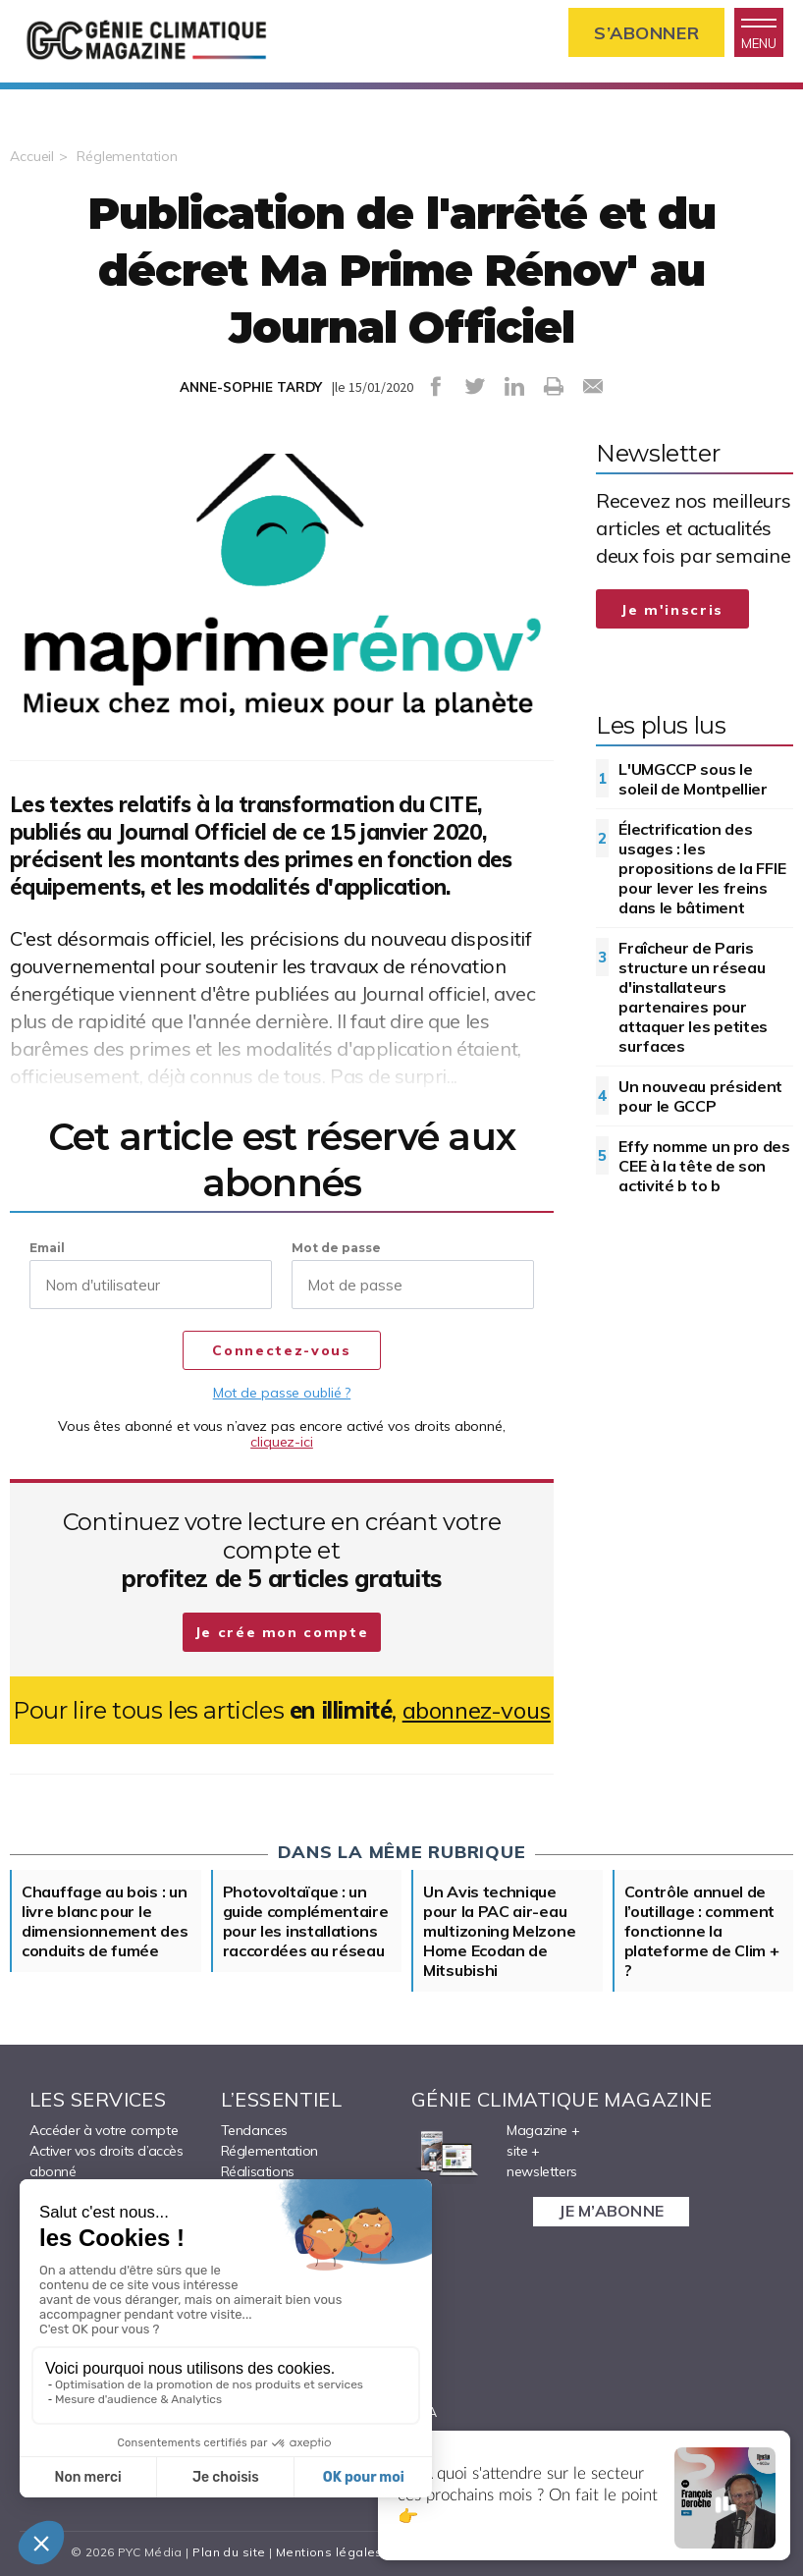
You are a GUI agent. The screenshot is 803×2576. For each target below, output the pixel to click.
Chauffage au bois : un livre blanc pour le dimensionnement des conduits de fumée (104, 1921)
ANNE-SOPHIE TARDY (251, 387)
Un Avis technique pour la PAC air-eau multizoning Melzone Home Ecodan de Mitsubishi (499, 1931)
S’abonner (646, 33)
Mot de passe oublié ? (281, 1392)
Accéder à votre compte (103, 2130)
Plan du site (228, 2552)
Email (47, 1247)
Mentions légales (329, 2552)
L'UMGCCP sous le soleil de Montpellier (693, 778)
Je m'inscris (672, 610)
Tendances (254, 2130)
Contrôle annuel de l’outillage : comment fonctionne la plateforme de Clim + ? (701, 1931)
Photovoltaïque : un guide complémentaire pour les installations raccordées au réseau (306, 1921)
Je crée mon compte (282, 1633)
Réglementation (127, 156)
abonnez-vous (476, 1710)
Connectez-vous (281, 1351)
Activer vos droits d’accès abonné (106, 2161)
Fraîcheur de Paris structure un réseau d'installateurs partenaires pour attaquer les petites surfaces (693, 997)
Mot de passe (336, 1247)
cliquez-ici (281, 1442)
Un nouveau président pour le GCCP (700, 1096)
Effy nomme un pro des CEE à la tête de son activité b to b (704, 1165)
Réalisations (257, 2171)
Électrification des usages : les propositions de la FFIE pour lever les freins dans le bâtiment (701, 868)
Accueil (32, 156)
